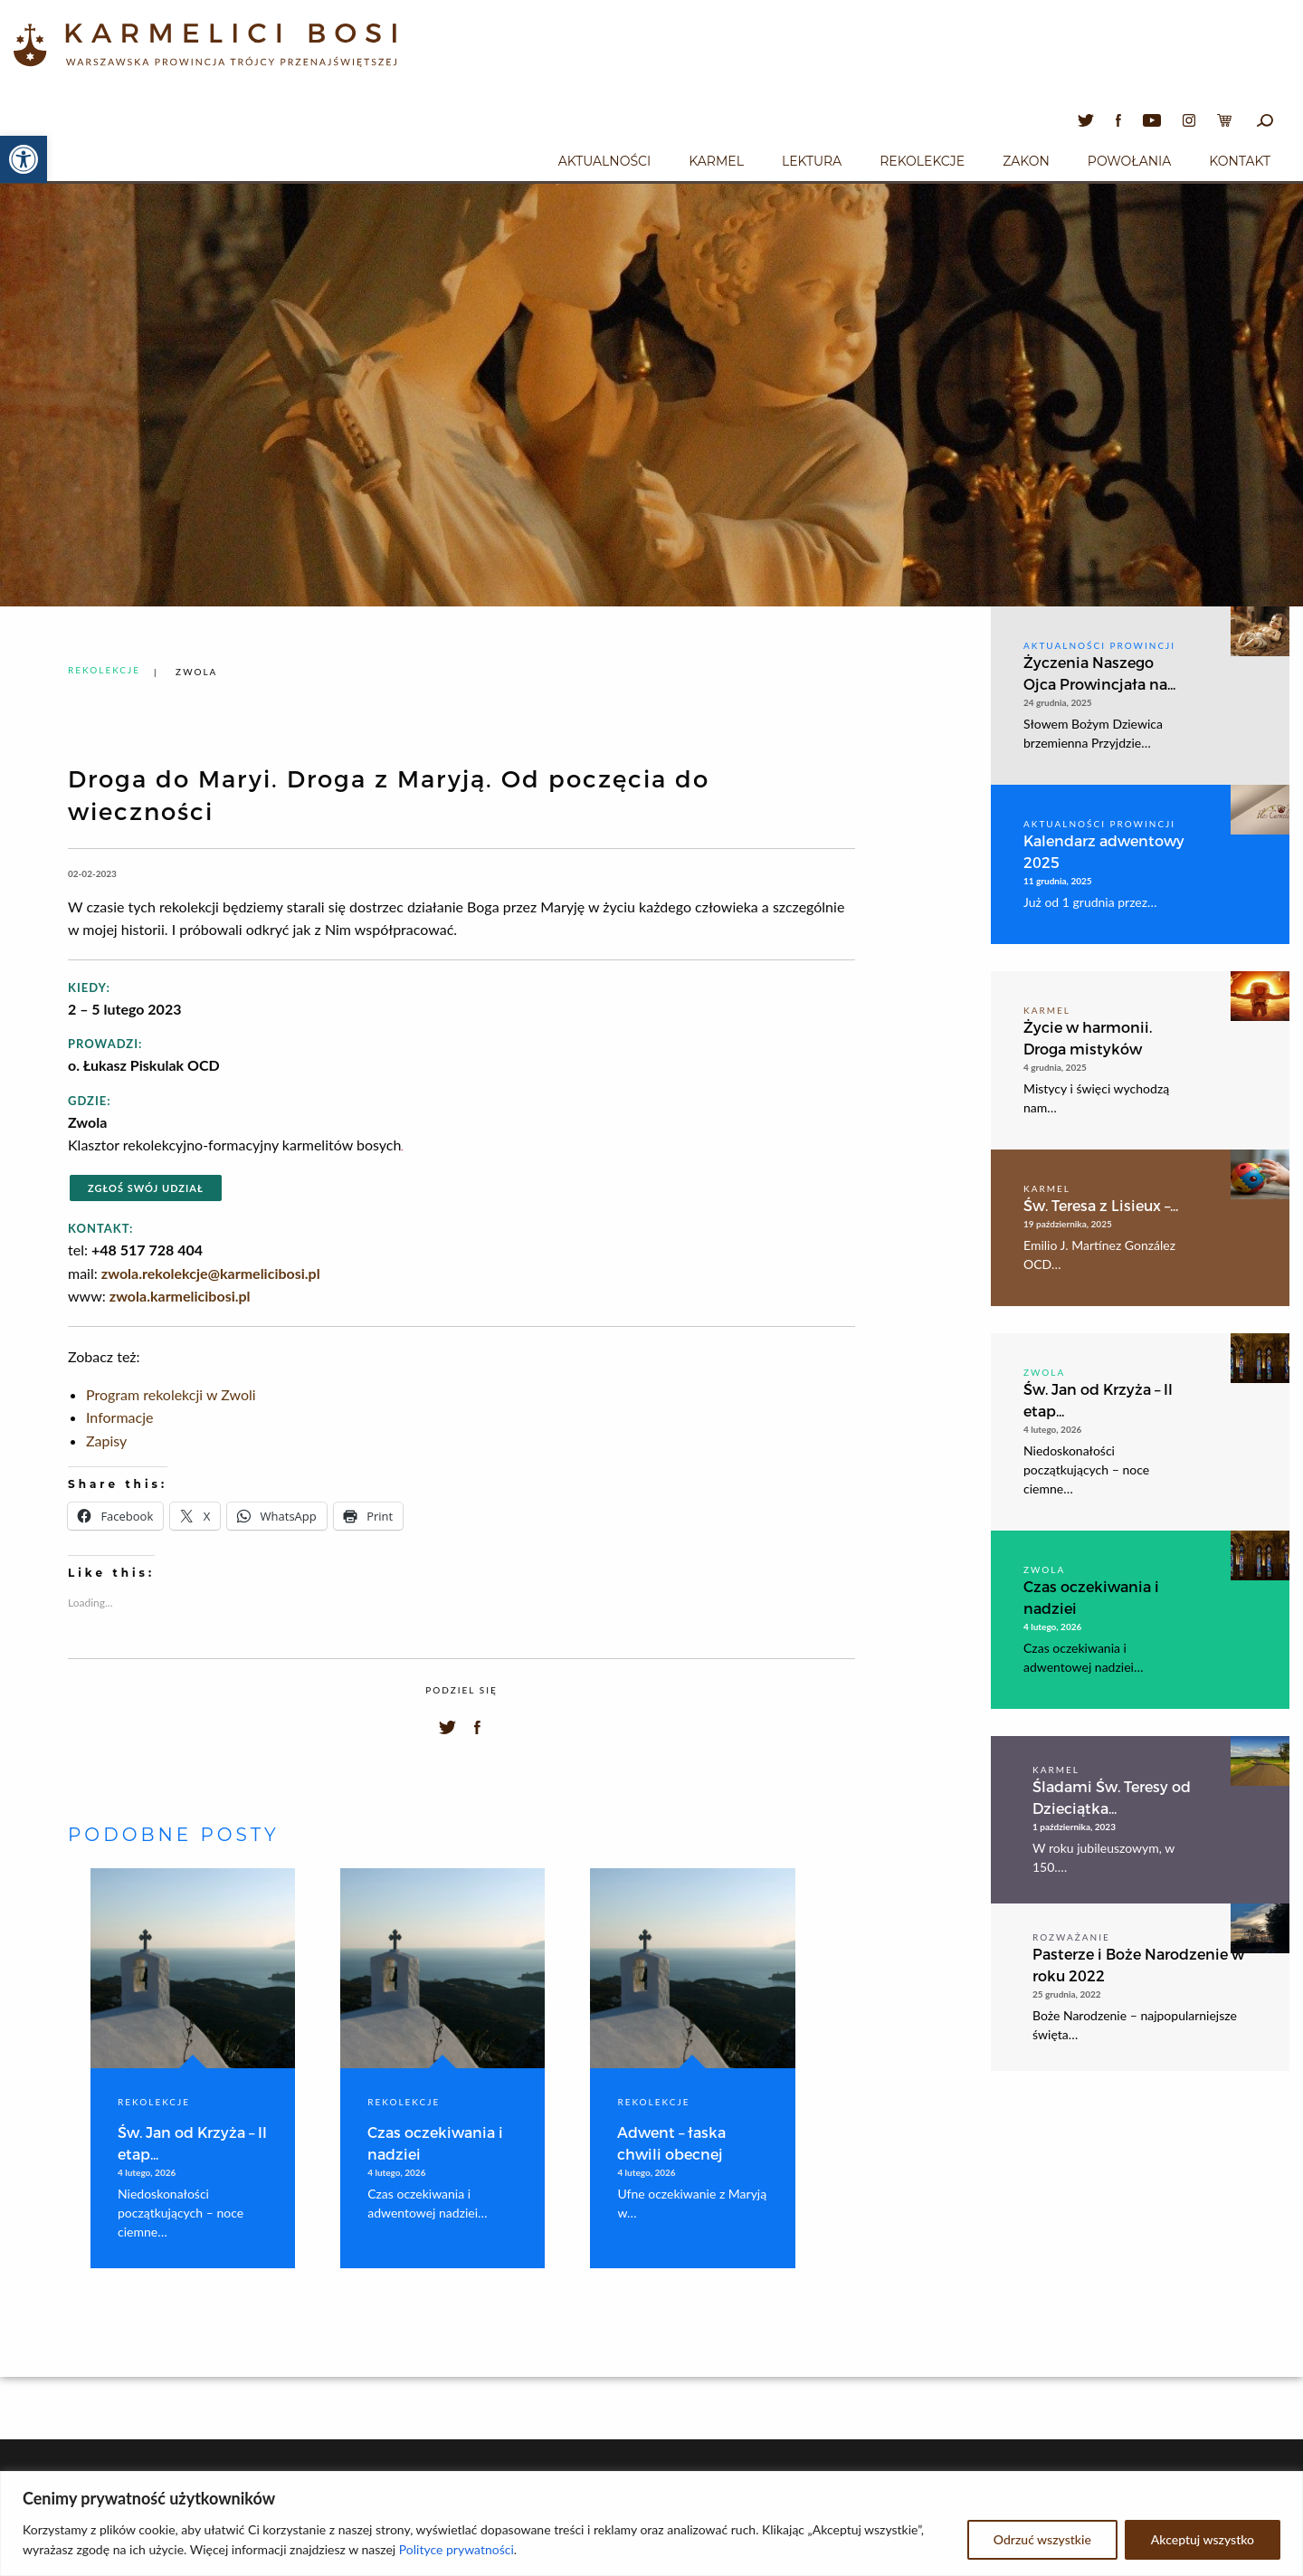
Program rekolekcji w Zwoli (171, 1394)
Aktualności (604, 161)
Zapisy (106, 1440)
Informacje (119, 1417)
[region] (651, 2523)
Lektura (812, 161)
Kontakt (1239, 161)
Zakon (1026, 161)
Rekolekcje (922, 161)
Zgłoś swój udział (146, 1188)
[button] (23, 159)
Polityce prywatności (456, 2549)
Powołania (1130, 161)
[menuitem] (604, 158)
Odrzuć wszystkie (1042, 2539)
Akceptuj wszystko (1202, 2539)
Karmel (716, 161)
